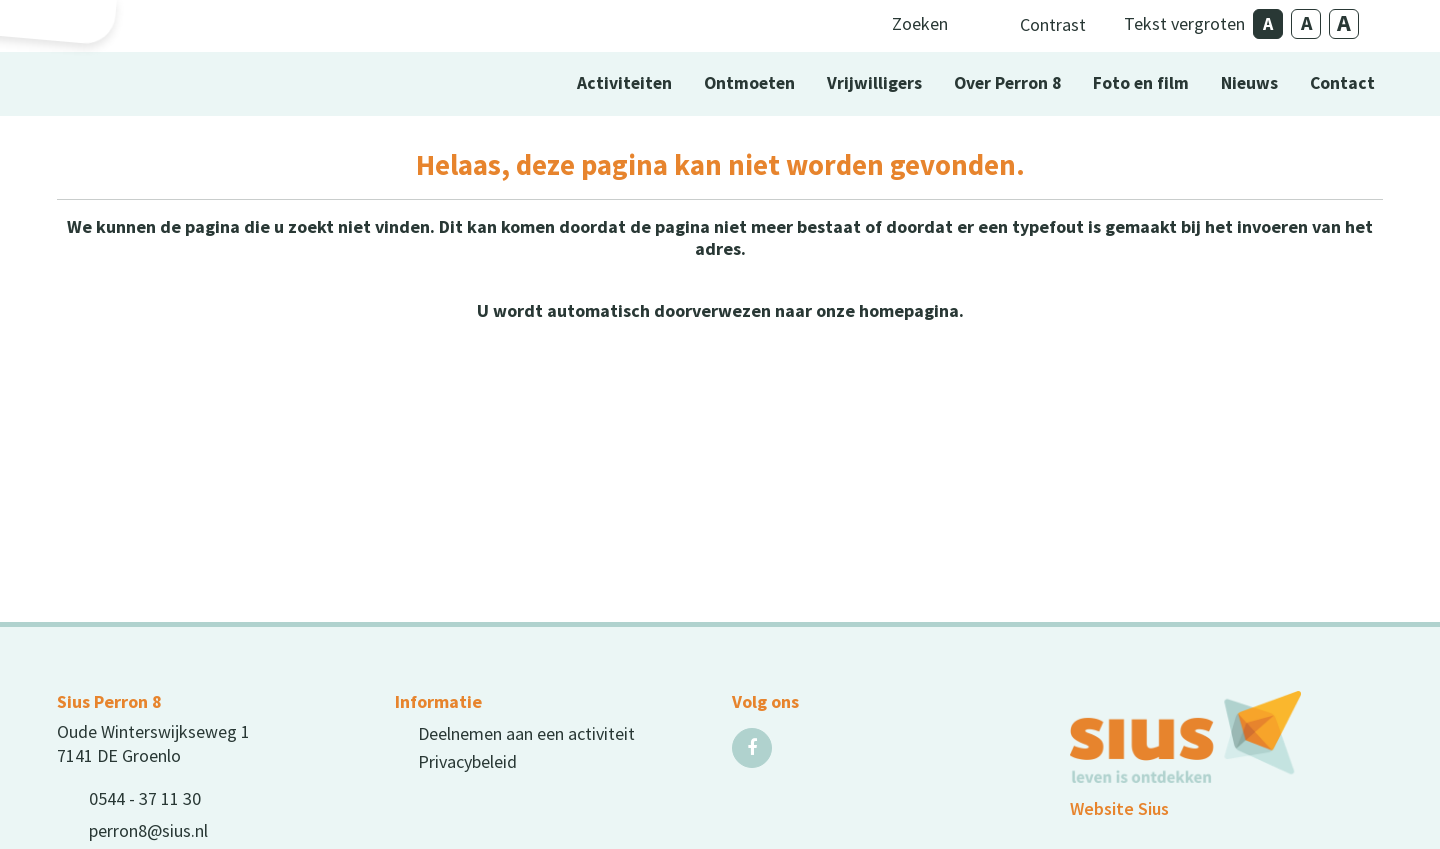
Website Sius (1119, 808)
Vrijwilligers (874, 83)
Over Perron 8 (1007, 83)
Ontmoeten (749, 83)
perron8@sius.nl (148, 830)
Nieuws (1249, 83)
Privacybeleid (467, 761)
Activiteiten (624, 83)
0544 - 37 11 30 (145, 798)
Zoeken (920, 23)
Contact (1342, 83)
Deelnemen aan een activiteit (526, 733)
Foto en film (1141, 83)
